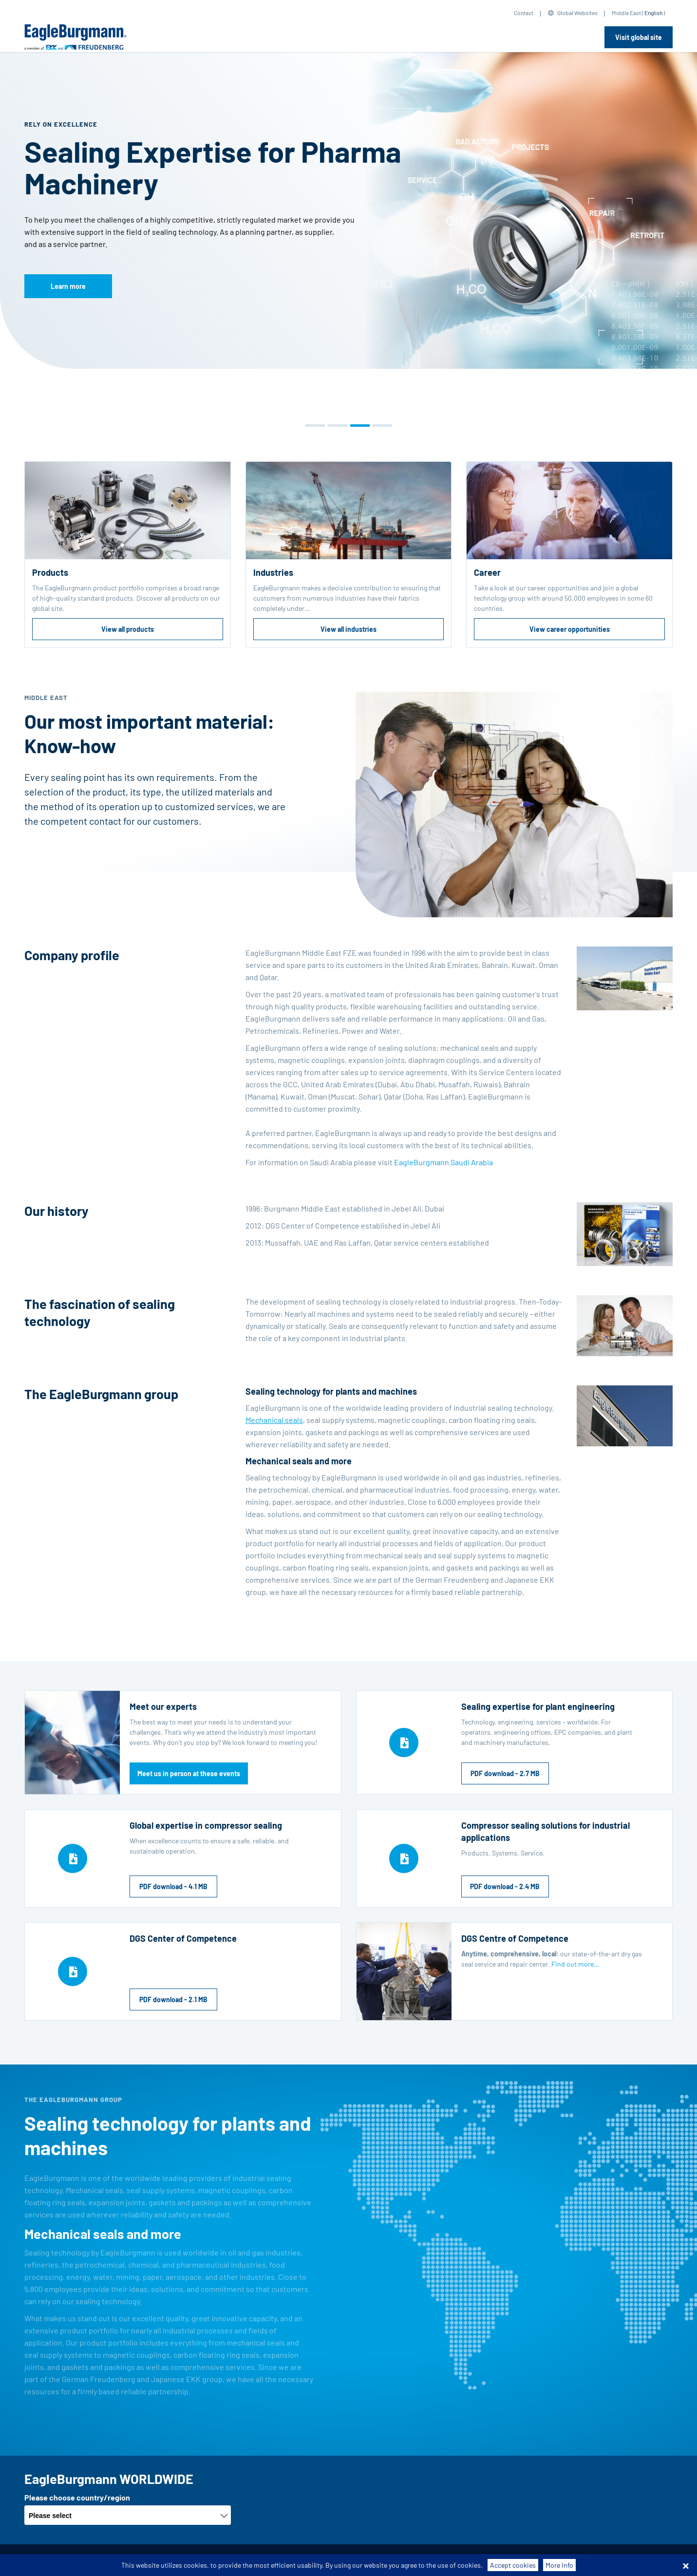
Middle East (626, 12)
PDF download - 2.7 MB (505, 1773)
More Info (559, 2565)
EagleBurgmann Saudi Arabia (443, 1162)
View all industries (348, 629)
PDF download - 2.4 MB (505, 1886)
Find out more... (575, 1964)
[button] (315, 425)
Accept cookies (513, 2565)
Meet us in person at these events (188, 1773)
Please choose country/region (77, 2497)
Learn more (68, 286)
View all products (127, 629)
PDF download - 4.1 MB (173, 1886)
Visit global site (638, 37)
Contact (523, 12)
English (653, 12)
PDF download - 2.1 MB (173, 1999)
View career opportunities (569, 629)
